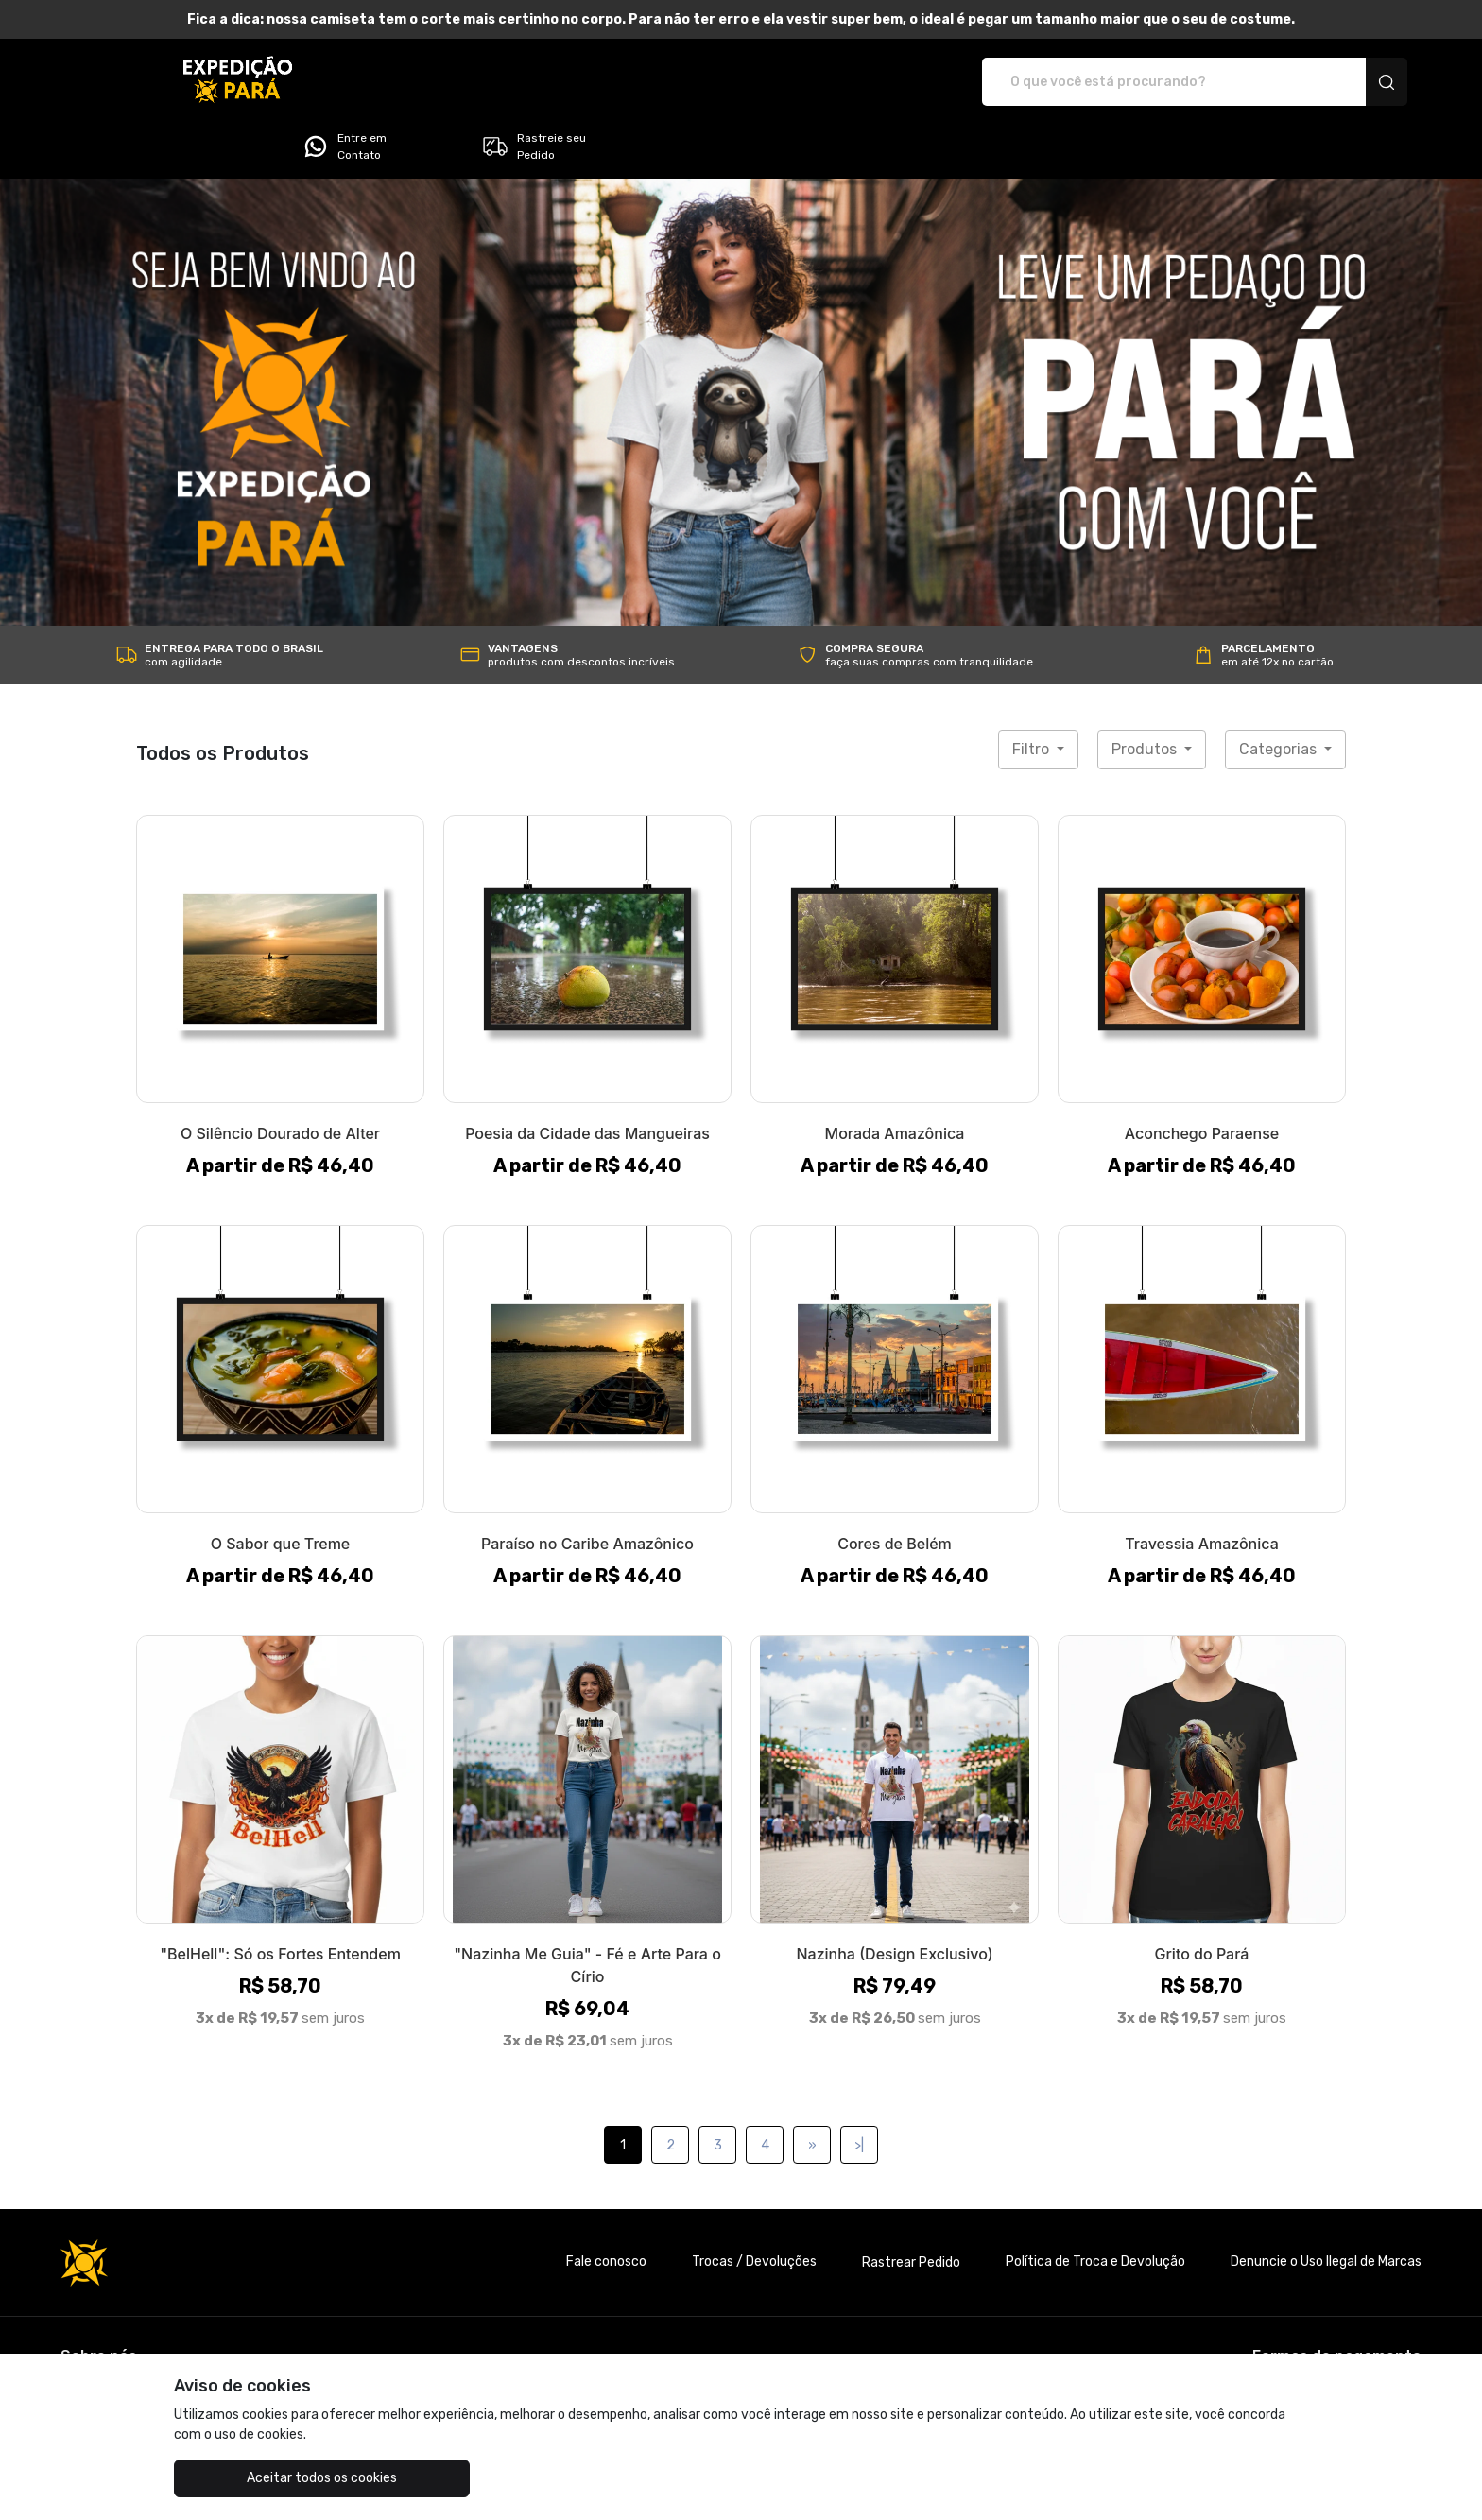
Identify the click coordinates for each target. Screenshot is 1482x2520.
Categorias (1279, 696)
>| (859, 2092)
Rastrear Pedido (911, 2209)
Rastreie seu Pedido (1327, 82)
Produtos (1146, 696)
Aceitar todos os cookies (269, 2478)
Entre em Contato (1137, 82)
